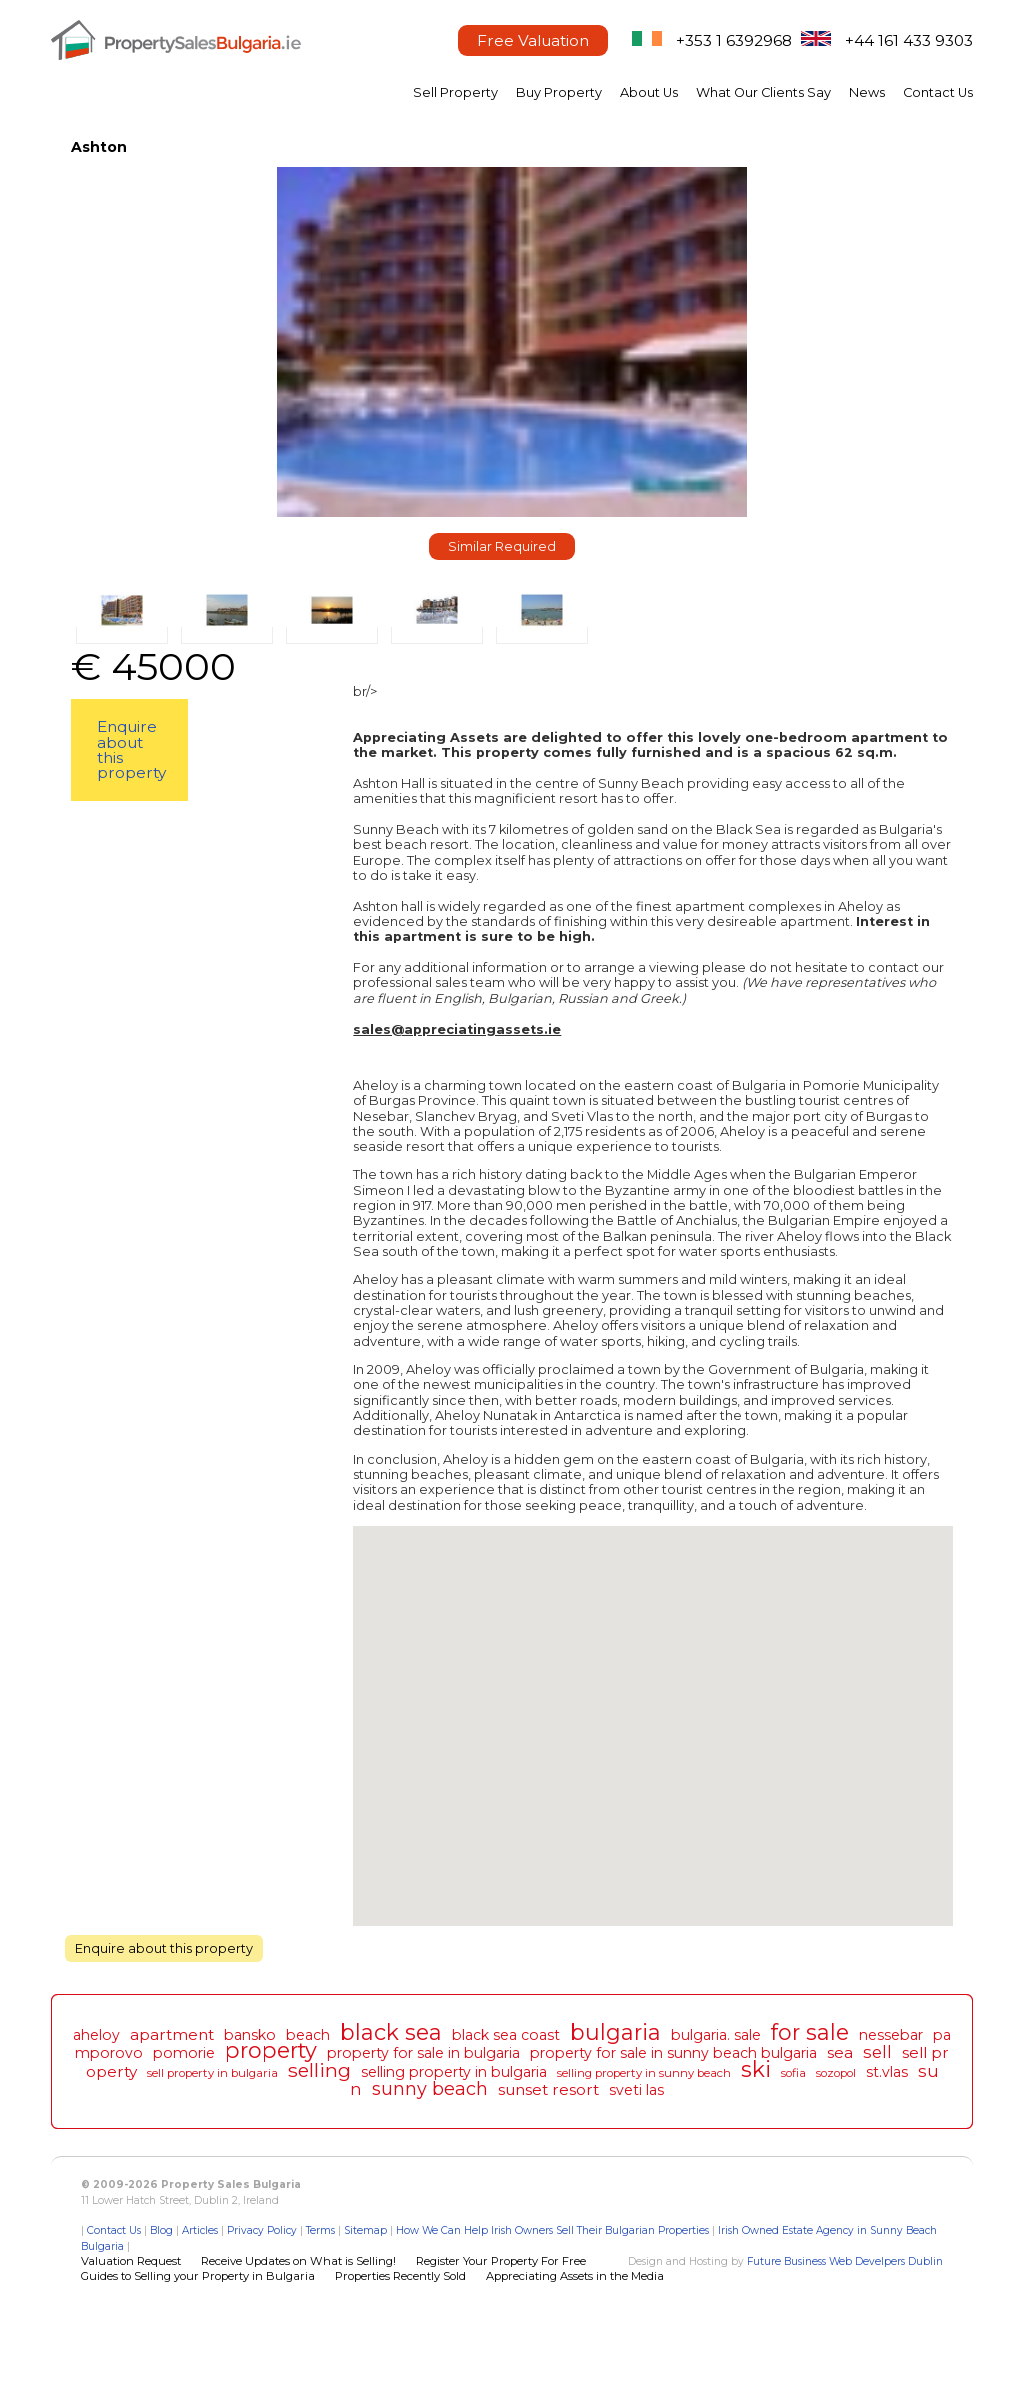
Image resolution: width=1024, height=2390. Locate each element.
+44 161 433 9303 (909, 40)
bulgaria (615, 2032)
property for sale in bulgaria (423, 2053)
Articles (200, 2230)
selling (319, 2070)
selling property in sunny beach (644, 2073)
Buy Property (559, 92)
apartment (172, 2034)
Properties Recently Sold (400, 2276)
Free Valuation (533, 40)
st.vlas (887, 2072)
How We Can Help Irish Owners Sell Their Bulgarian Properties (552, 2230)
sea (840, 2052)
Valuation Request (131, 2261)
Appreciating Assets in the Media (575, 2276)
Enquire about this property (131, 749)
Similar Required (502, 546)
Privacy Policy (262, 2230)
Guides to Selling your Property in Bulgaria (198, 2276)
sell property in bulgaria (212, 2073)
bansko (250, 2035)
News (867, 92)
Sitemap (365, 2230)
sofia (793, 2073)
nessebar (891, 2035)
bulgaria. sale (716, 2035)
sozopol (836, 2073)
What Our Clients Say (763, 92)
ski (756, 2069)
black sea (391, 2032)
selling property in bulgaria (454, 2072)
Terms (320, 2230)
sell (877, 2052)
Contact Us (938, 92)
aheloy (96, 2035)
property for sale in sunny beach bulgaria (673, 2053)
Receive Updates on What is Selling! (298, 2261)
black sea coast (506, 2035)
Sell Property (455, 92)
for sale (810, 2032)
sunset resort (548, 2089)
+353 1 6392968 (734, 40)
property (271, 2050)
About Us (649, 92)
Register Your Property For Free (501, 2261)
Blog (161, 2230)
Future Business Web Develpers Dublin (845, 2261)
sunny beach (430, 2088)
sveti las (636, 2090)
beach (308, 2035)
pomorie (184, 2053)
